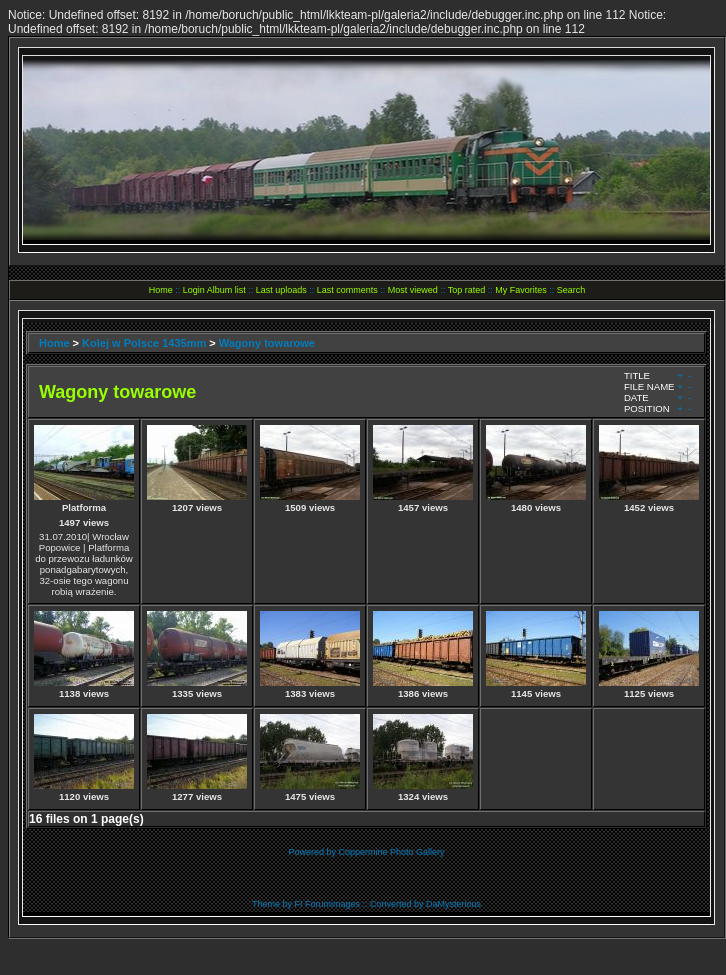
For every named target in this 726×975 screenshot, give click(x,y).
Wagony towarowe (267, 343)
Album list (226, 290)
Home (161, 290)
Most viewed (413, 290)
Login (194, 290)
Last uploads (281, 290)
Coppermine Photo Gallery (391, 852)
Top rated (467, 290)
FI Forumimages (327, 904)
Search (571, 290)
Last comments (347, 290)
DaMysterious (453, 904)
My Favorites (521, 290)
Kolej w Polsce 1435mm (144, 343)
